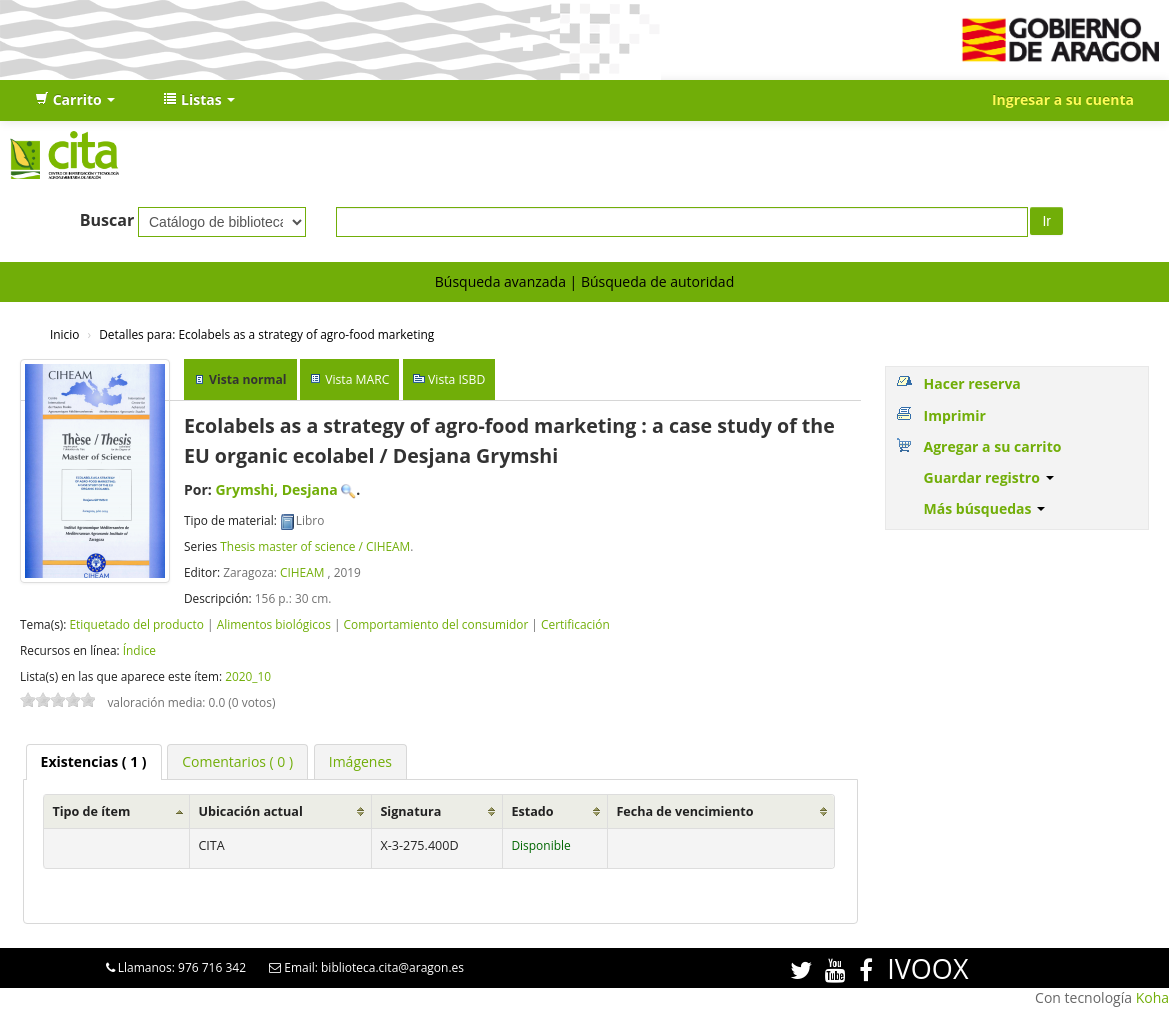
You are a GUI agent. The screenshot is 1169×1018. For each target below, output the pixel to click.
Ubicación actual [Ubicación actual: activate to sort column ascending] (250, 811)
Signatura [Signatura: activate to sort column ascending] (410, 811)
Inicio (64, 334)
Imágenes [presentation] (360, 761)
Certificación (575, 624)
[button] (75, 100)
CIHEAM (302, 572)
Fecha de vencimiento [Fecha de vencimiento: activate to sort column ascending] (684, 811)
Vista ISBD (456, 379)
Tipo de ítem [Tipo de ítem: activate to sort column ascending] (91, 811)
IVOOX (927, 968)
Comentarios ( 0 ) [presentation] (237, 761)
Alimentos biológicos (274, 624)
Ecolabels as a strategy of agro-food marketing (266, 334)
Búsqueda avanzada (500, 281)
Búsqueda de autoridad (657, 281)
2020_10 (248, 676)
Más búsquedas (985, 508)
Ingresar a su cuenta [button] (1063, 99)
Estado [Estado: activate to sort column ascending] (532, 811)
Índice (139, 650)
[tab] (94, 762)
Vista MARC (357, 379)
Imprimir (955, 415)
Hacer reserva (972, 383)
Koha (1152, 997)
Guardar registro (989, 477)
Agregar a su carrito (993, 446)
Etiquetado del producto (136, 624)
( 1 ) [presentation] (94, 761)
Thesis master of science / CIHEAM (315, 546)
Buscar (107, 220)
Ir (1046, 221)
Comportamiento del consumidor (436, 624)
